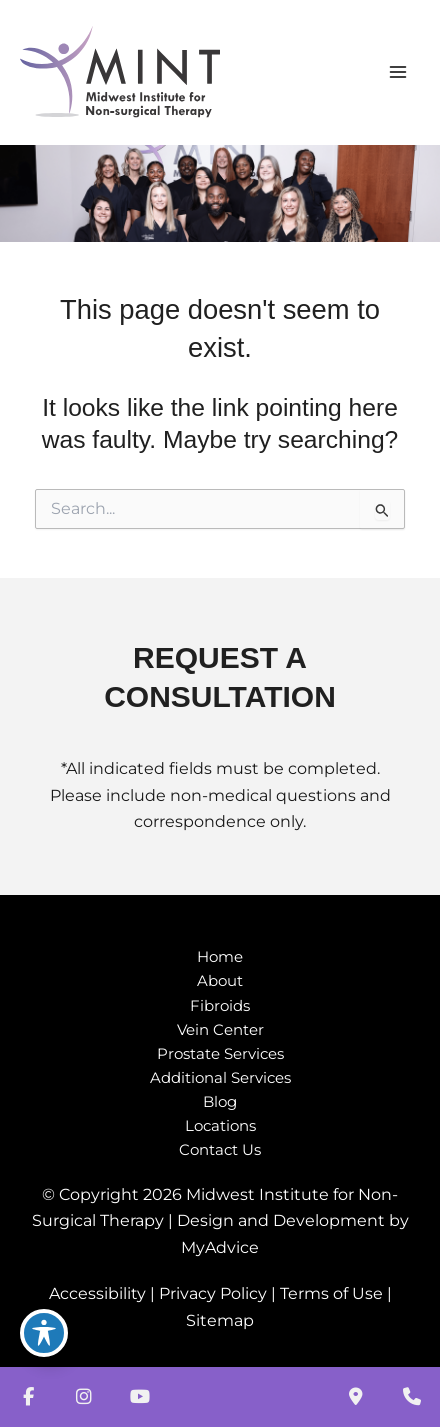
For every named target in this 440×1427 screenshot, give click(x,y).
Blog (220, 1102)
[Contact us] (356, 1397)
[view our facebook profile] (28, 1397)
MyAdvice (220, 1247)
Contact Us (220, 1150)
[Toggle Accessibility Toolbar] (44, 1333)
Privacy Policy (213, 1293)
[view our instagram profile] (84, 1397)
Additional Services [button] (220, 1078)
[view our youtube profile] (140, 1397)
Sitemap (220, 1320)
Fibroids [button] (220, 1006)
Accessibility (97, 1293)
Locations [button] (220, 1126)
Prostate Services (220, 1054)
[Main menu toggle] (397, 72)
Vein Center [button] (220, 1030)
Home (220, 957)
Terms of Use (331, 1293)
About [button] (220, 981)
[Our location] (412, 1397)
